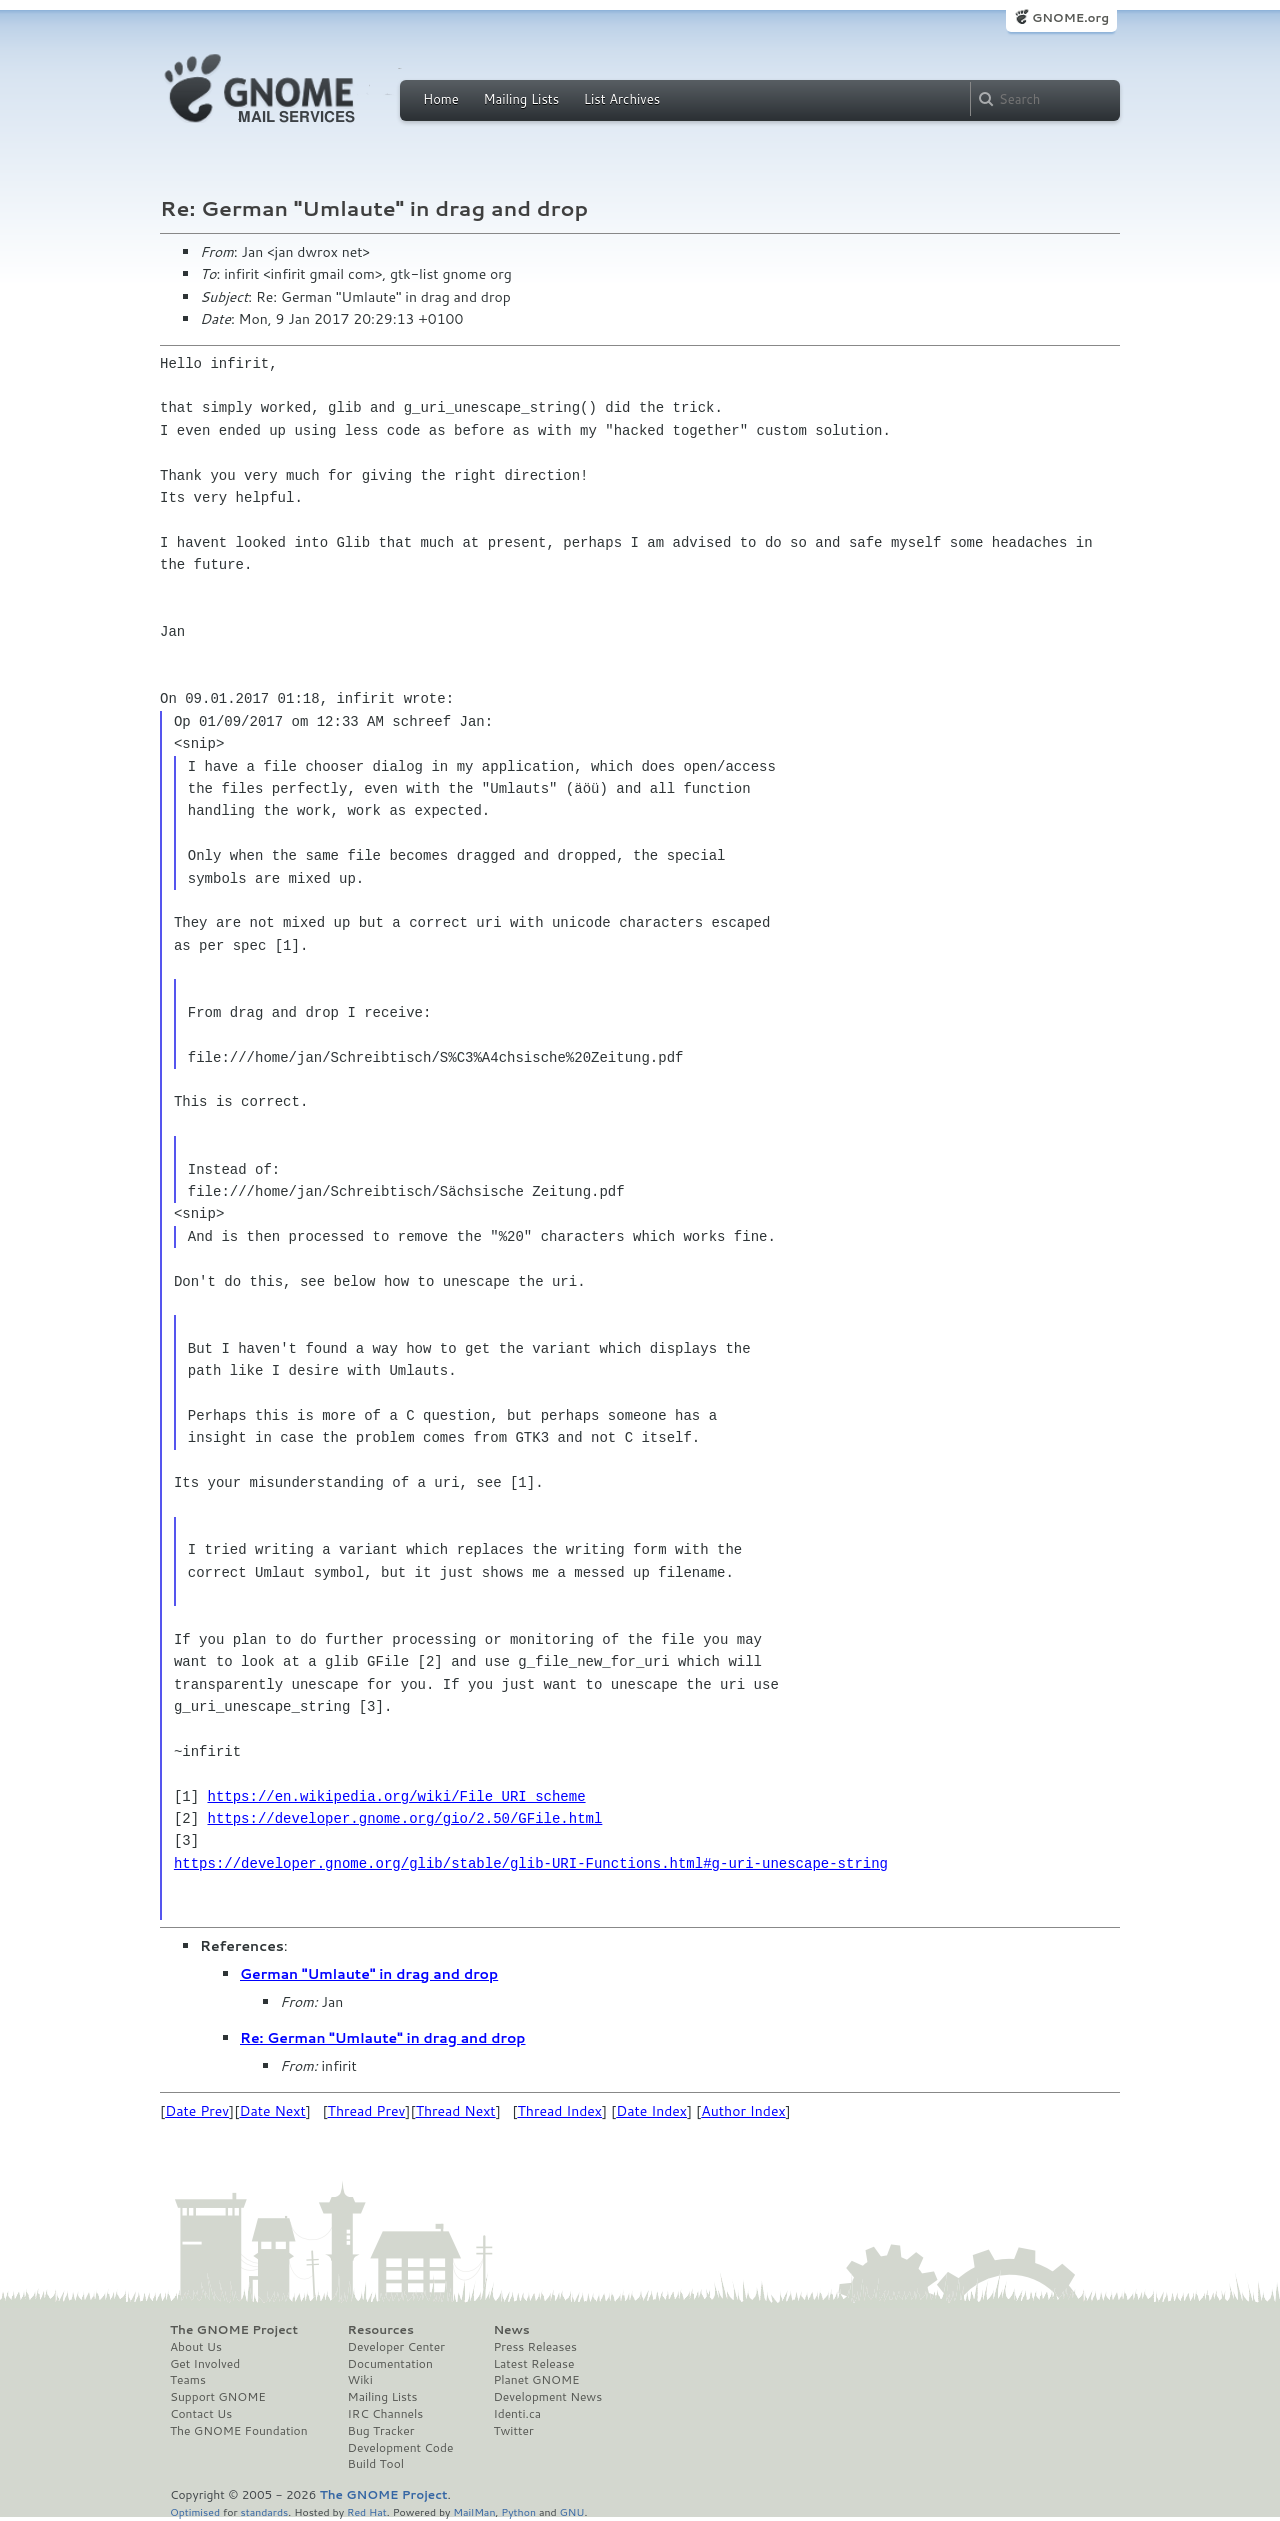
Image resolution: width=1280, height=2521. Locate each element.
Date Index (651, 2111)
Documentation (390, 2364)
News (511, 2330)
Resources (381, 2330)
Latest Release (533, 2364)
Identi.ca (517, 2414)
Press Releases (534, 2347)
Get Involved (205, 2364)
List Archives (622, 99)
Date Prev (197, 2111)
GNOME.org (1070, 17)
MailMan (474, 2511)
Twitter (513, 2431)
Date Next (272, 2111)
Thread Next (456, 2111)
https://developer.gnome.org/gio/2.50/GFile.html (405, 1818)
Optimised (195, 2511)
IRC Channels (386, 2414)
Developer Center (396, 2347)
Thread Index (560, 2111)
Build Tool (376, 2464)
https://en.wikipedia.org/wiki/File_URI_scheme (397, 1796)
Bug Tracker (381, 2431)
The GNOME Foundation (239, 2431)
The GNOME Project (234, 2330)
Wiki (360, 2380)
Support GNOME (218, 2397)
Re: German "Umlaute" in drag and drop (383, 2038)
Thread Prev (367, 2111)
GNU (572, 2511)
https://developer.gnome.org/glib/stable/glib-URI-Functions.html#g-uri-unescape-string (531, 1863)
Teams (188, 2380)
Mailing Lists (521, 99)
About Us (196, 2347)
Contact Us (201, 2414)
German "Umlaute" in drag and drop (369, 1974)
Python (518, 2511)
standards (264, 2511)
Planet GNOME (536, 2380)
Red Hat (367, 2511)
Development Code (401, 2448)
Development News (547, 2397)
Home (441, 99)
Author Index (743, 2111)
